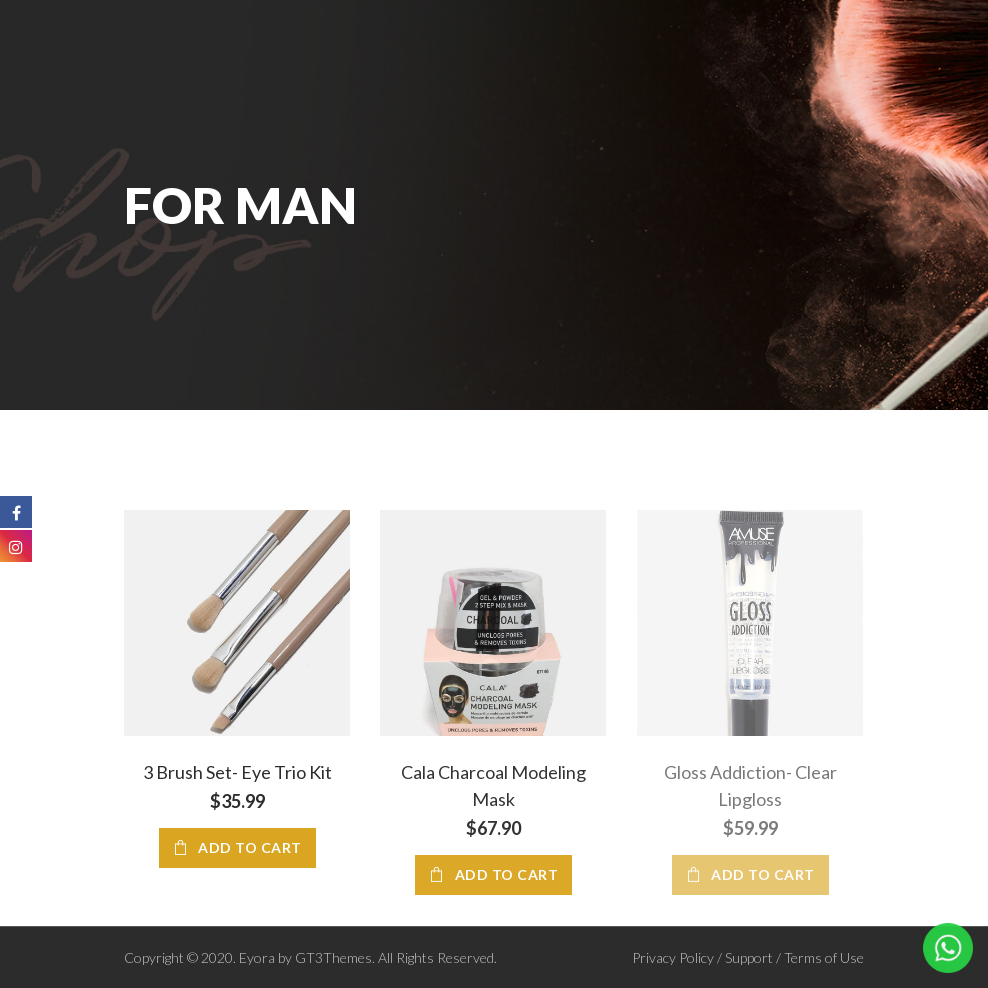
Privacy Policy (673, 957)
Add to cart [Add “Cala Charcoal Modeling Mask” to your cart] (507, 874)
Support (749, 957)
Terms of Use (824, 957)
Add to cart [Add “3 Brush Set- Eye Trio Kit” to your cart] (250, 847)
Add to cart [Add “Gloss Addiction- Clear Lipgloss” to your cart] (763, 874)
